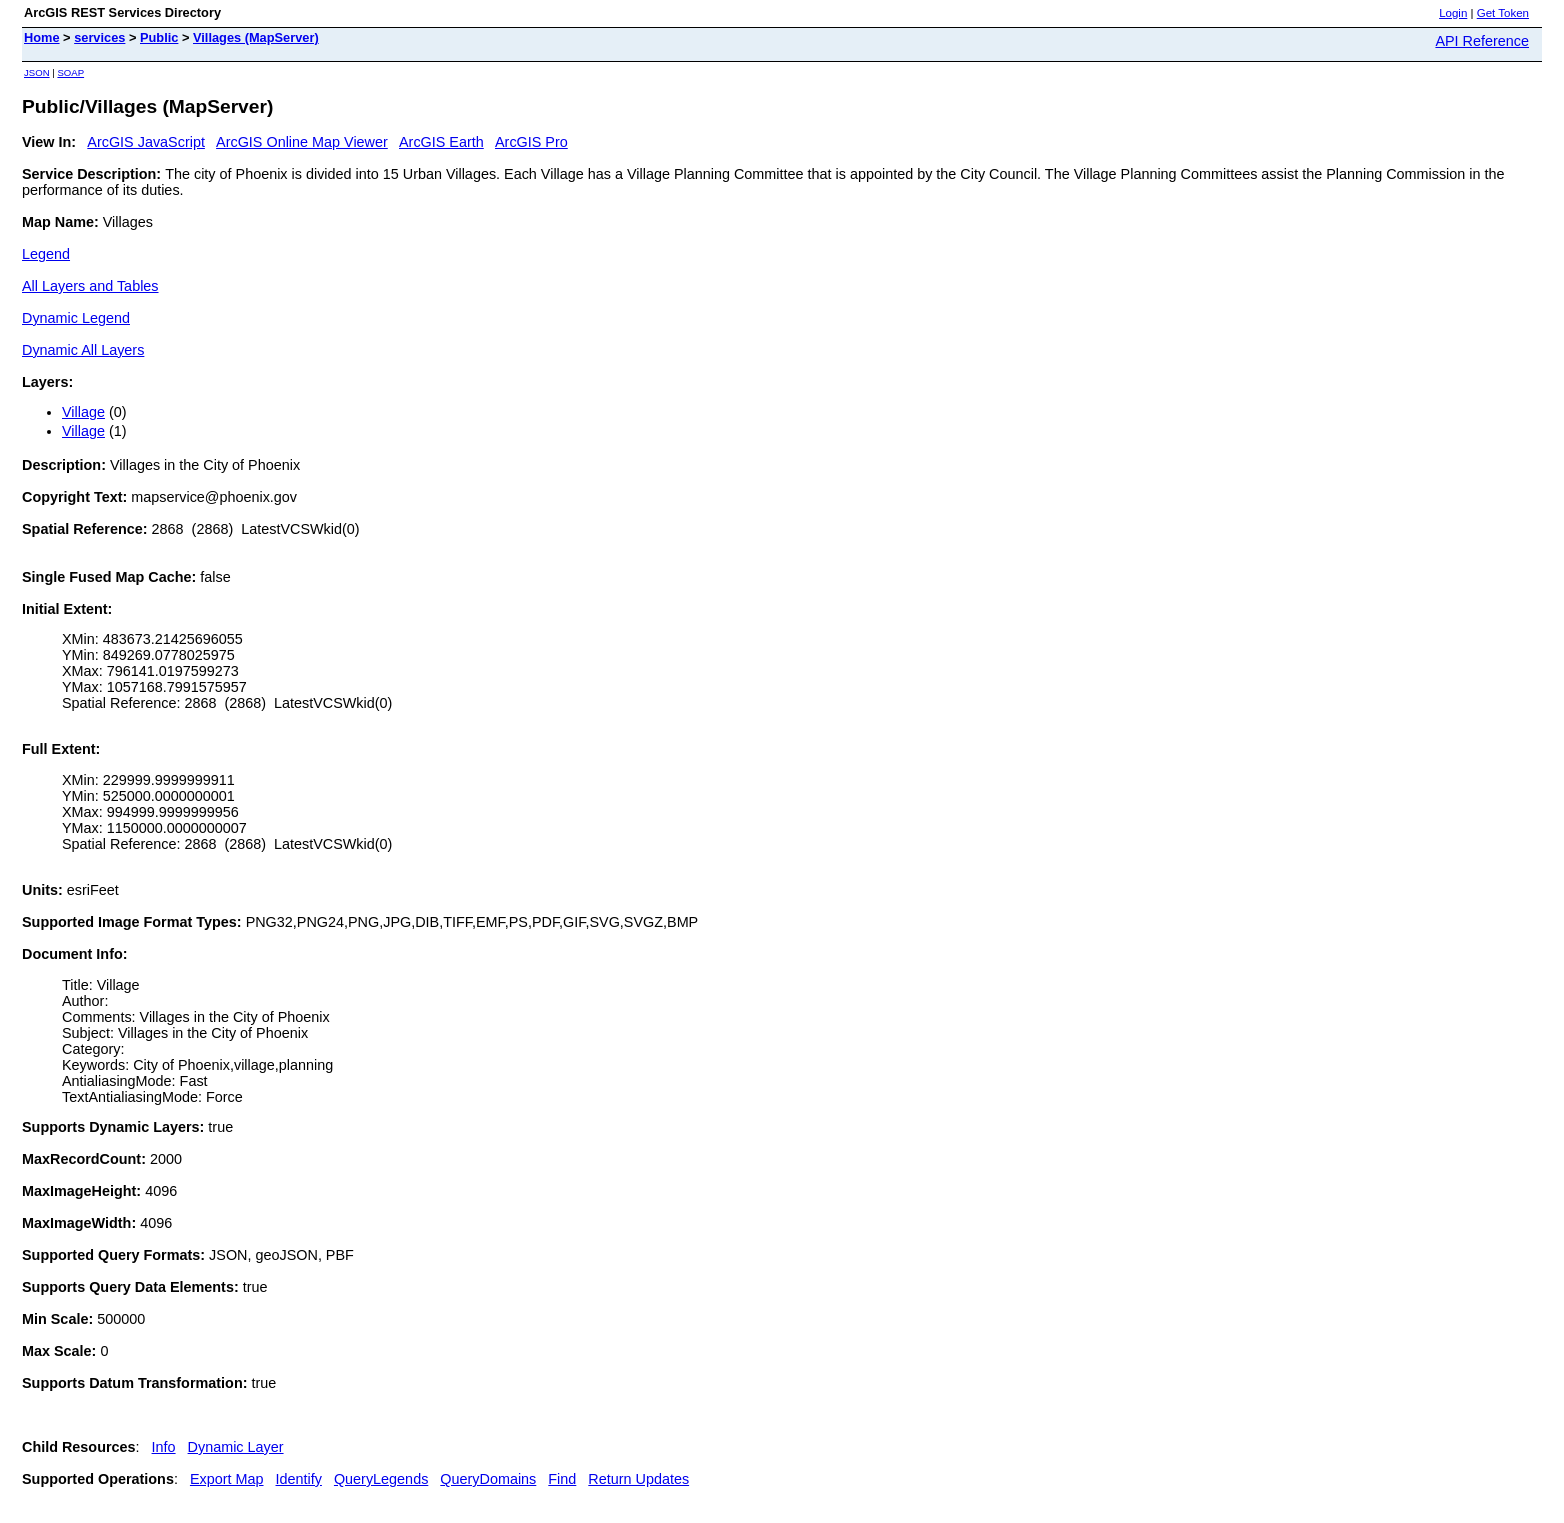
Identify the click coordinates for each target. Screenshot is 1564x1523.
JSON (37, 72)
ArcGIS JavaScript (146, 142)
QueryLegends (381, 1479)
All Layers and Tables (90, 286)
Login (1453, 13)
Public (159, 37)
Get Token (1503, 13)
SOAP (70, 72)
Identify (299, 1479)
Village (83, 412)
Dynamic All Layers (83, 350)
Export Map (227, 1479)
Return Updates (638, 1479)
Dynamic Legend (76, 318)
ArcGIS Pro (531, 142)
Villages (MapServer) (256, 37)
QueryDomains (488, 1479)
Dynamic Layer (236, 1447)
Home (42, 37)
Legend (46, 254)
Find (562, 1479)
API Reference (1482, 41)
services (99, 37)
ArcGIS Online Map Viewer (302, 142)
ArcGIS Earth (441, 142)
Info (164, 1447)
